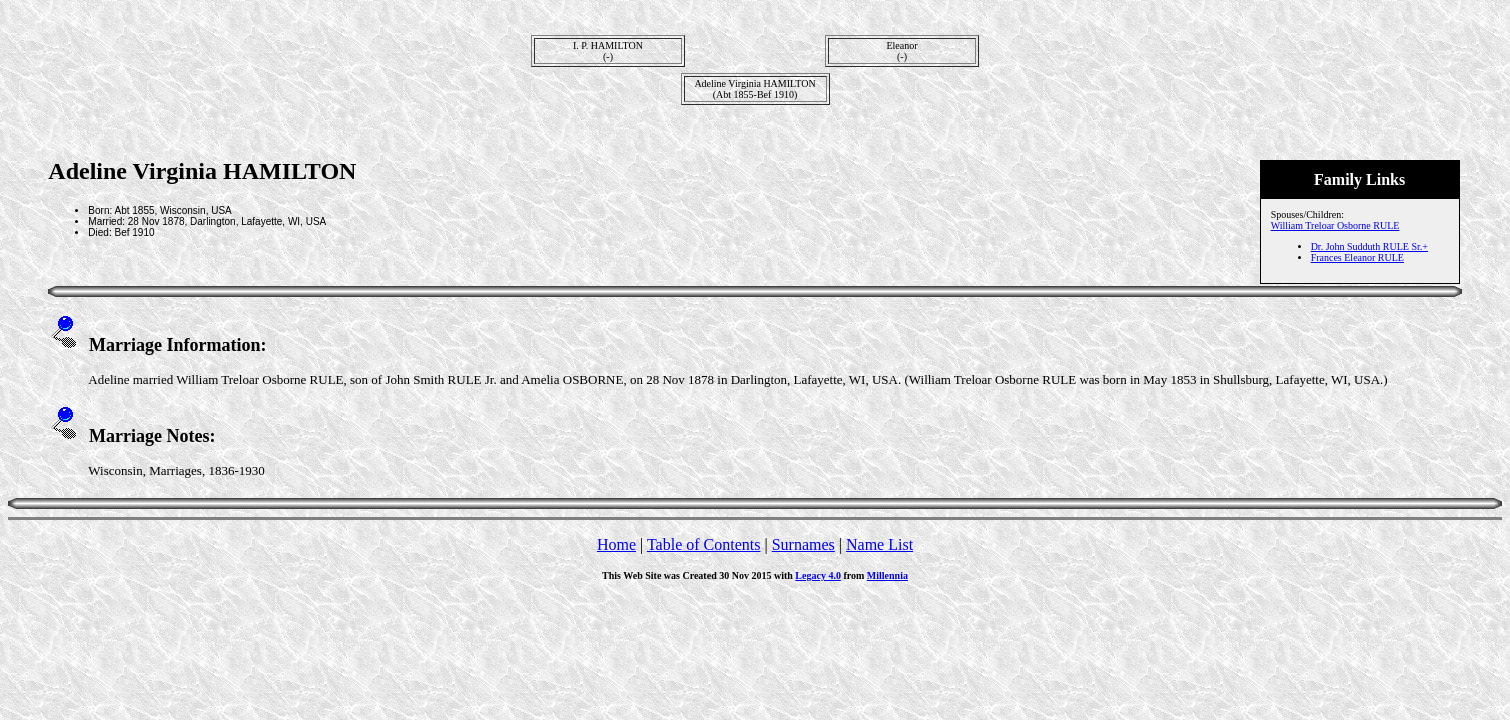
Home (616, 544)
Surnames (803, 544)
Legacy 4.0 (818, 575)
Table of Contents (704, 544)
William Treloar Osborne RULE (1335, 225)
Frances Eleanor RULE (1357, 257)
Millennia (887, 575)
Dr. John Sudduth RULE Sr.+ (1369, 246)
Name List (879, 544)
